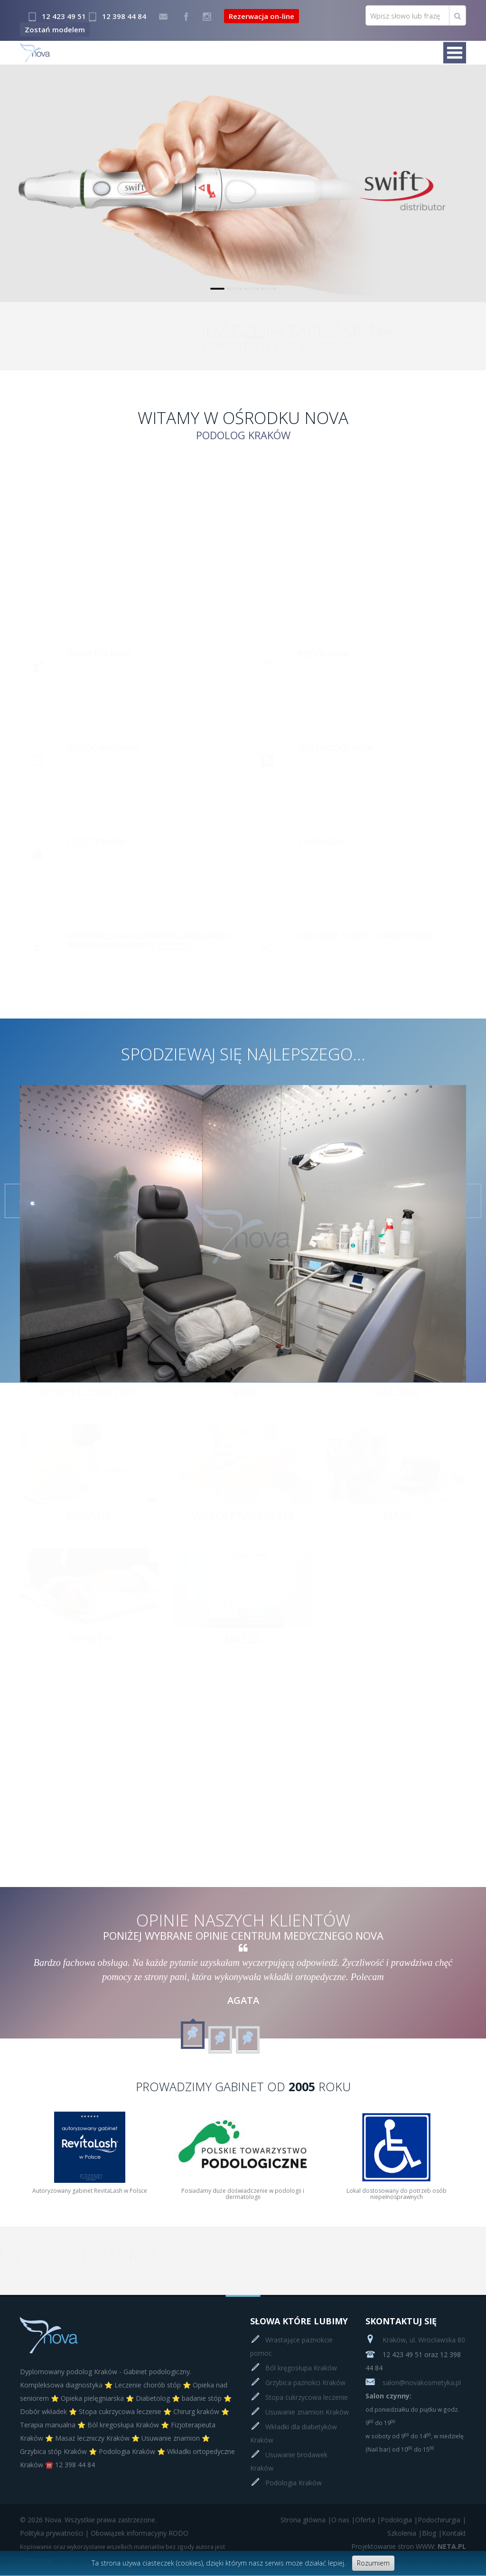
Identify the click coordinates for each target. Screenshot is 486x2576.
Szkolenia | (404, 2533)
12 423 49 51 (64, 16)
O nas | (343, 2519)
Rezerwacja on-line (261, 16)
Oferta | (368, 2519)
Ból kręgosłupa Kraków (301, 2367)
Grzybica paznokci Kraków (305, 2382)
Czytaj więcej (431, 236)
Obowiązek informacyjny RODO (139, 2533)
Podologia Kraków (293, 2482)
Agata (243, 2000)
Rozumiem (373, 2562)
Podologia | (399, 2519)
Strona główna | (305, 2519)
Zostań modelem (55, 29)
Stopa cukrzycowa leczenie (306, 2397)
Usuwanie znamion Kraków (307, 2411)
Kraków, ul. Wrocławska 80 (415, 2339)
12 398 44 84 (124, 16)
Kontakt (451, 337)
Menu (454, 53)
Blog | (432, 2533)
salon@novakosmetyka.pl (413, 2382)
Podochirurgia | (442, 2519)
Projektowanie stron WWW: (393, 2546)
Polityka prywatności (51, 2533)
